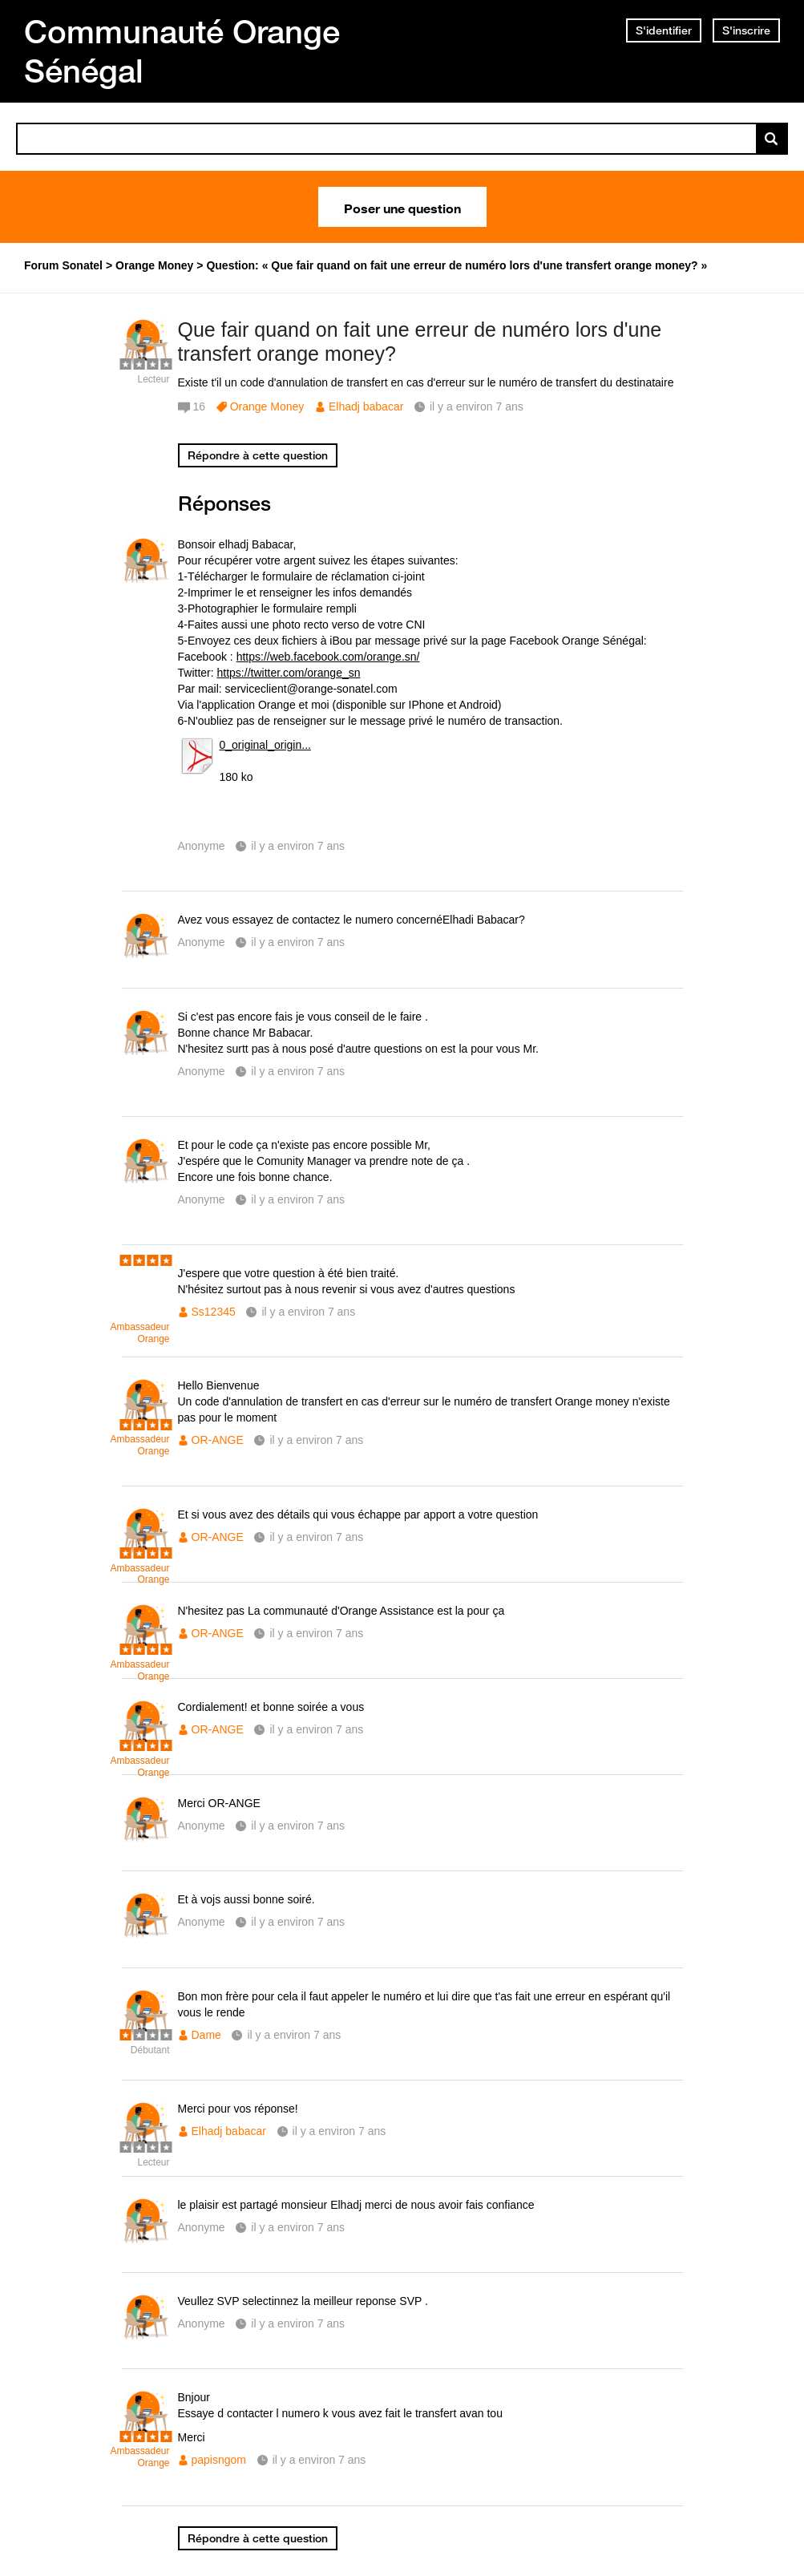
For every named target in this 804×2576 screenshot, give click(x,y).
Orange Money (267, 406)
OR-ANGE (218, 1440)
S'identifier (664, 30)
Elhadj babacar (366, 406)
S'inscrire (746, 30)
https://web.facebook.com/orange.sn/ (328, 656)
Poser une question (402, 207)
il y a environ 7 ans (298, 845)
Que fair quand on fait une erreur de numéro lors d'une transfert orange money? (420, 342)
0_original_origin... (265, 744)
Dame (206, 2034)
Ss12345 (214, 1311)
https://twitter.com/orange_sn (289, 672)
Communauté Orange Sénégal (182, 51)
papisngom (219, 2459)
